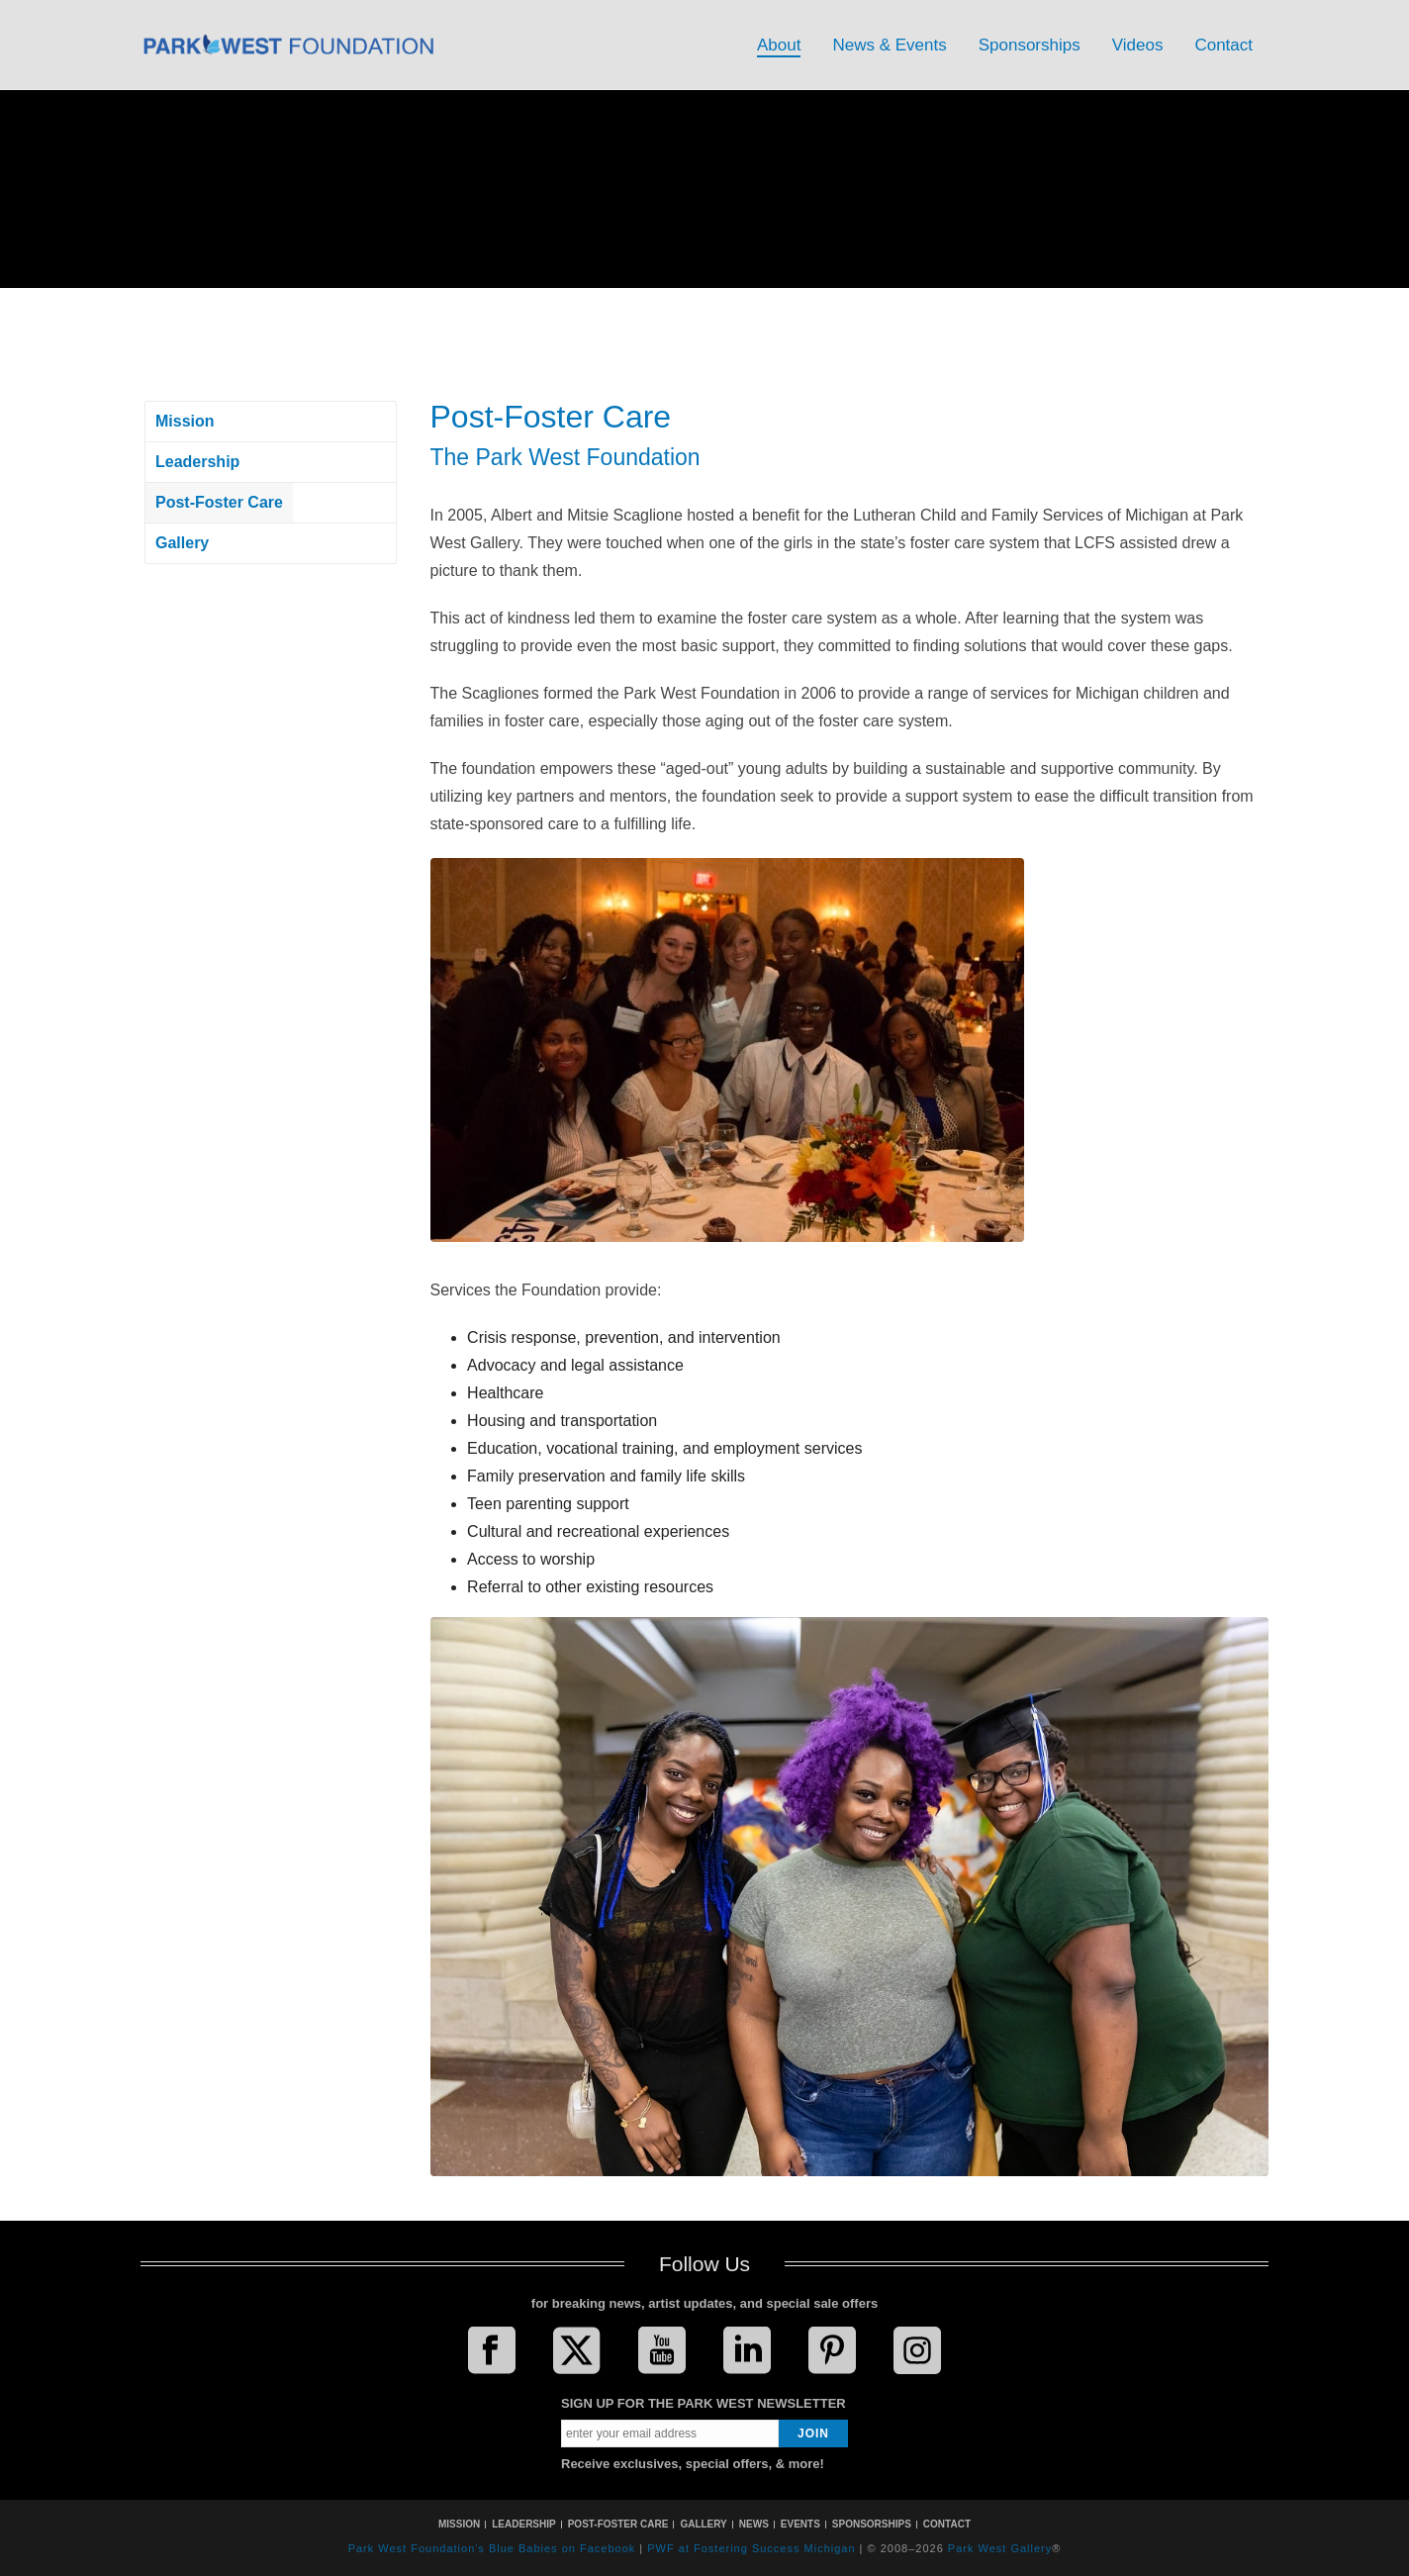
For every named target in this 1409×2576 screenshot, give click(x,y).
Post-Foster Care (219, 502)
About (778, 45)
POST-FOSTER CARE (618, 2524)
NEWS (754, 2524)
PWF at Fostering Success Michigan (751, 2548)
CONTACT (947, 2524)
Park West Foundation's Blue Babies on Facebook (492, 2548)
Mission (185, 421)
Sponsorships (1029, 45)
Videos (1138, 45)
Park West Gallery (1000, 2548)
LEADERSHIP (523, 2524)
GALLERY (703, 2524)
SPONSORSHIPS (871, 2524)
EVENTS (800, 2524)
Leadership (197, 461)
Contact (1223, 45)
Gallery (182, 542)
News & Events (889, 45)
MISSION (459, 2524)
